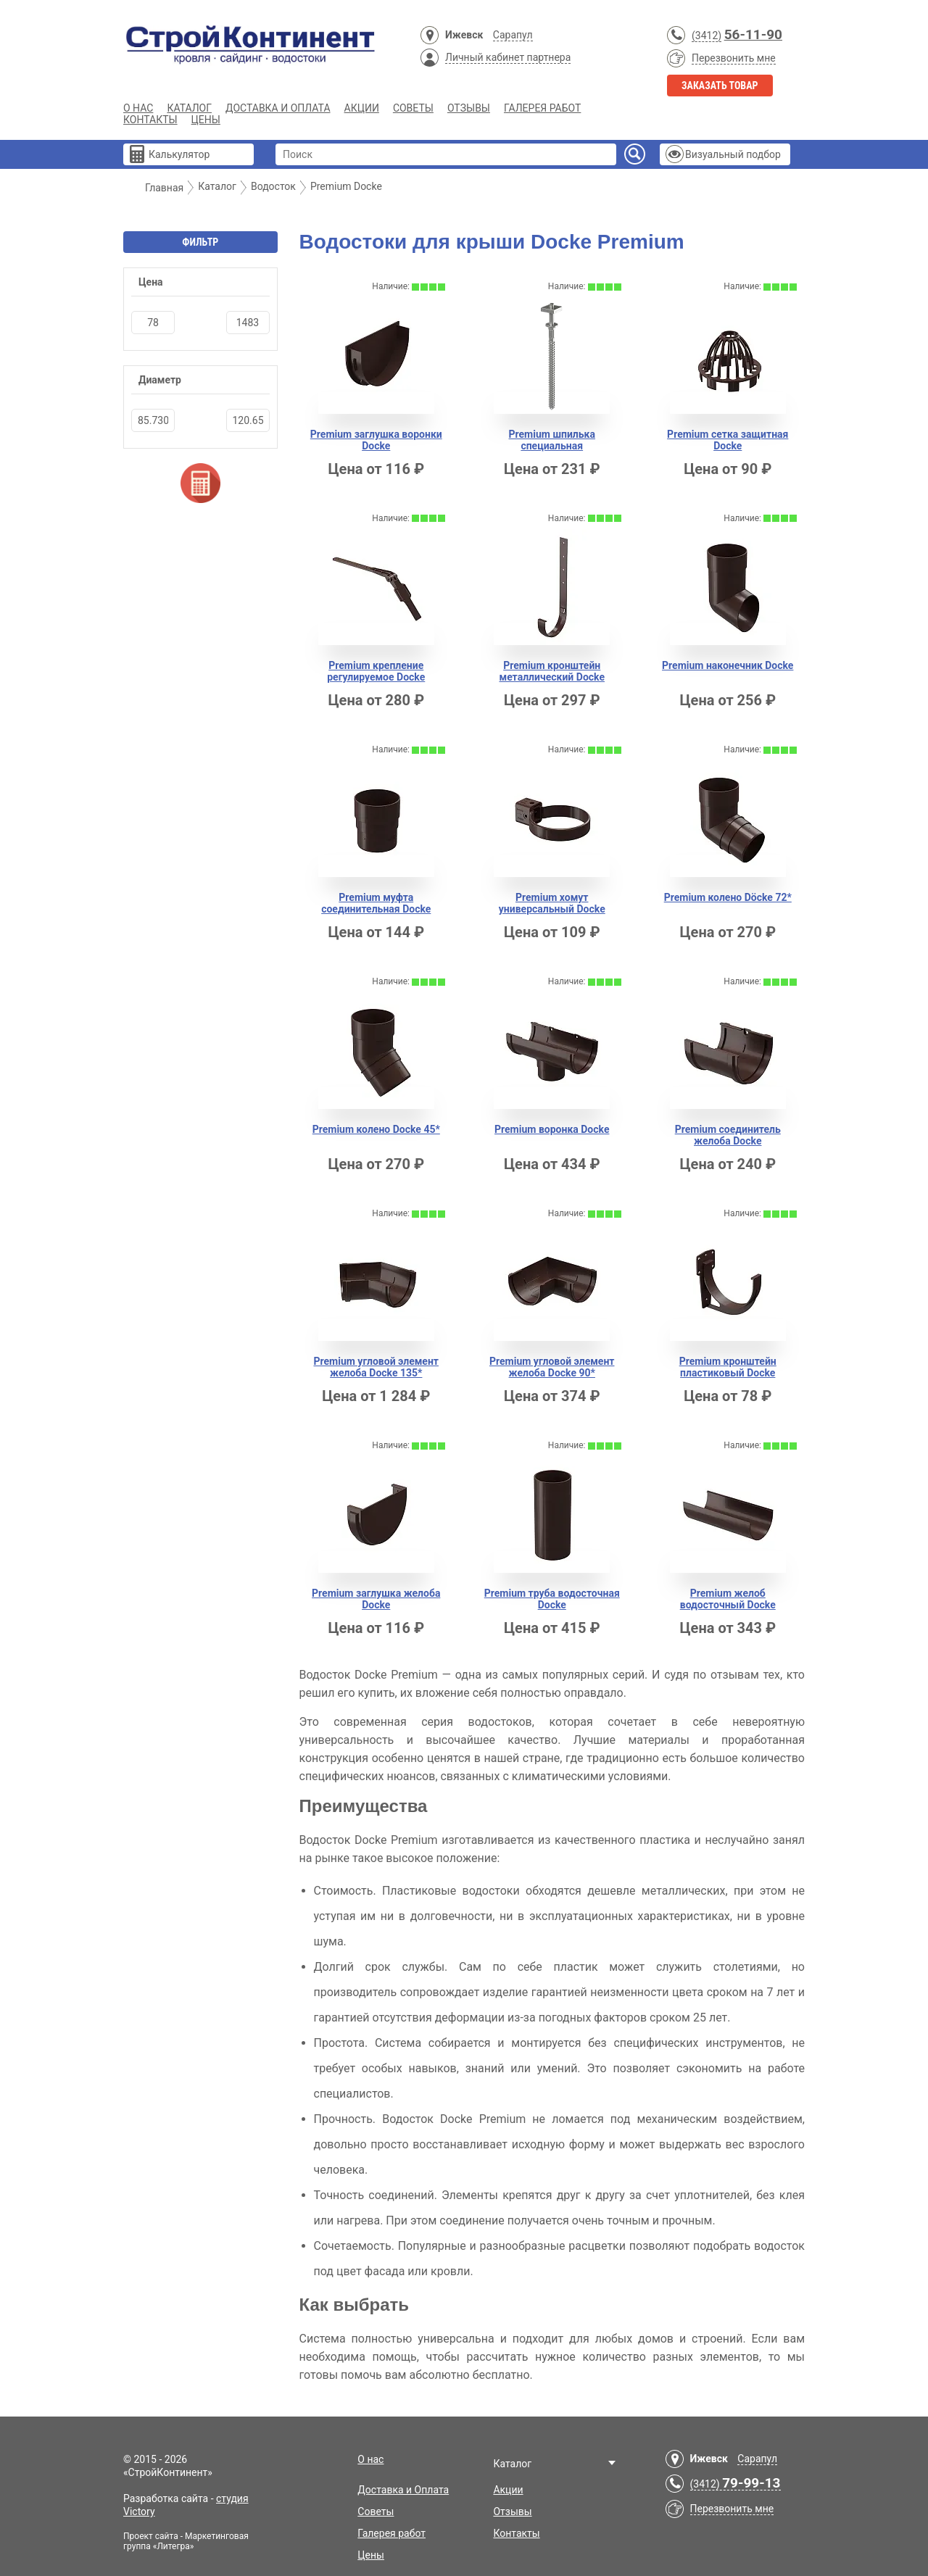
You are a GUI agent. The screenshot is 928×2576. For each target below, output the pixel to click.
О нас (138, 108)
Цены (205, 119)
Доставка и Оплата (278, 108)
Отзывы (468, 108)
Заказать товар (720, 85)
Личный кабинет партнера (508, 57)
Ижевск (464, 35)
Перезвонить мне (734, 58)
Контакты (150, 119)
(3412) (706, 35)
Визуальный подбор (733, 154)
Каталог (189, 108)
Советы (413, 108)
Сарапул (513, 35)
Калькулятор (179, 154)
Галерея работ (542, 108)
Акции (361, 108)
